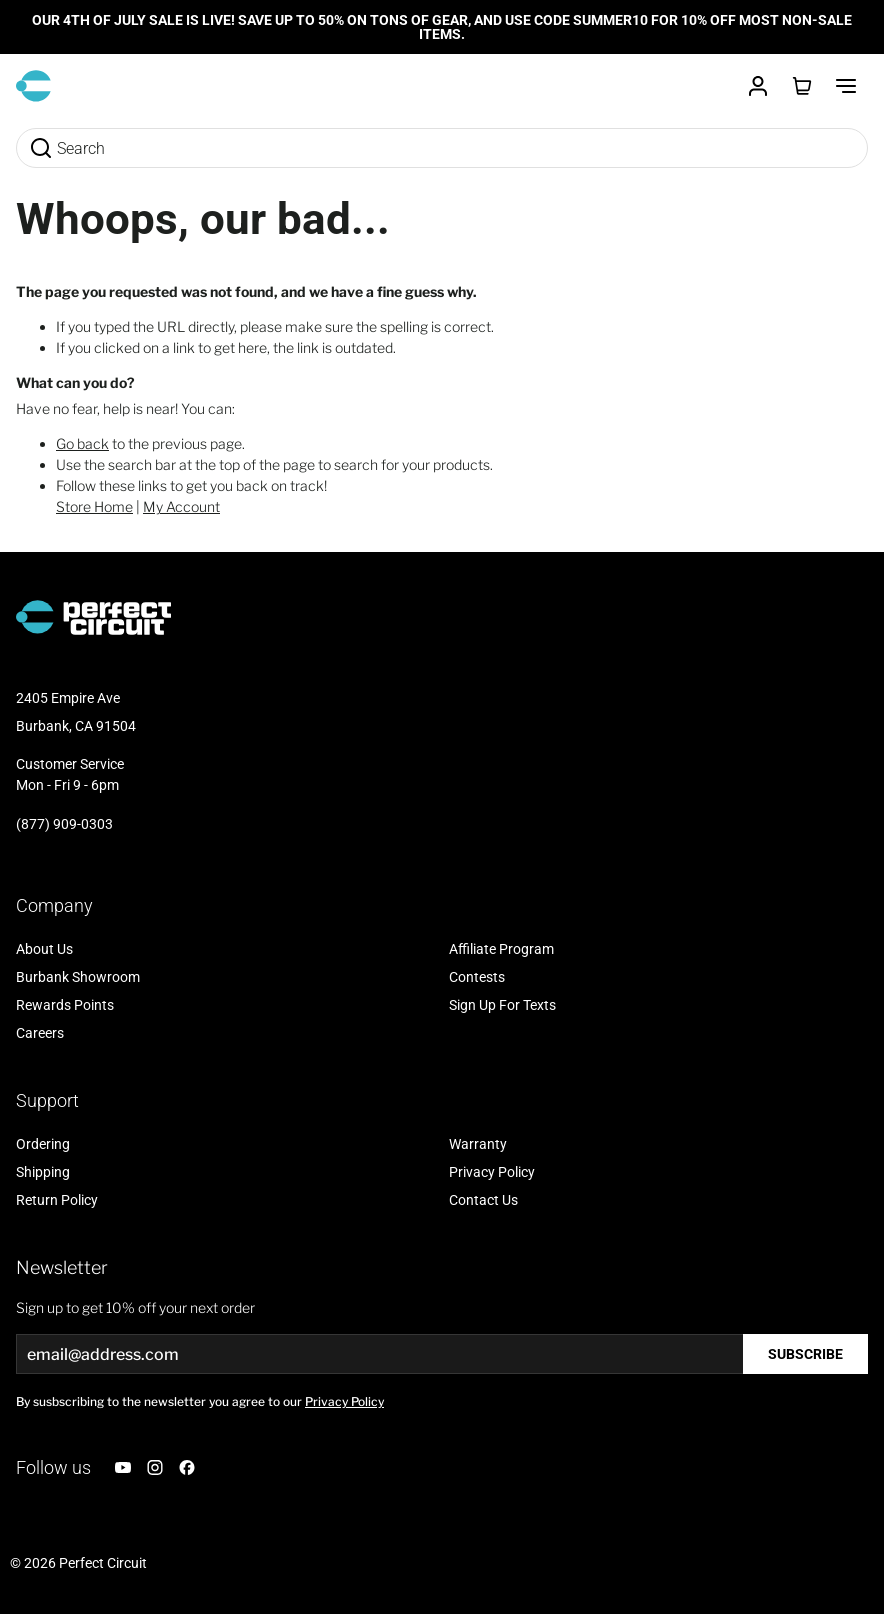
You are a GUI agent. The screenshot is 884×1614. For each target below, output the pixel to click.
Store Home (94, 506)
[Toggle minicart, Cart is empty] (802, 86)
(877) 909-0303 (64, 824)
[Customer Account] (758, 86)
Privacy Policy (344, 1401)
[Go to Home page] (33, 86)
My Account (181, 506)
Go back (82, 443)
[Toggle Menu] (846, 86)
